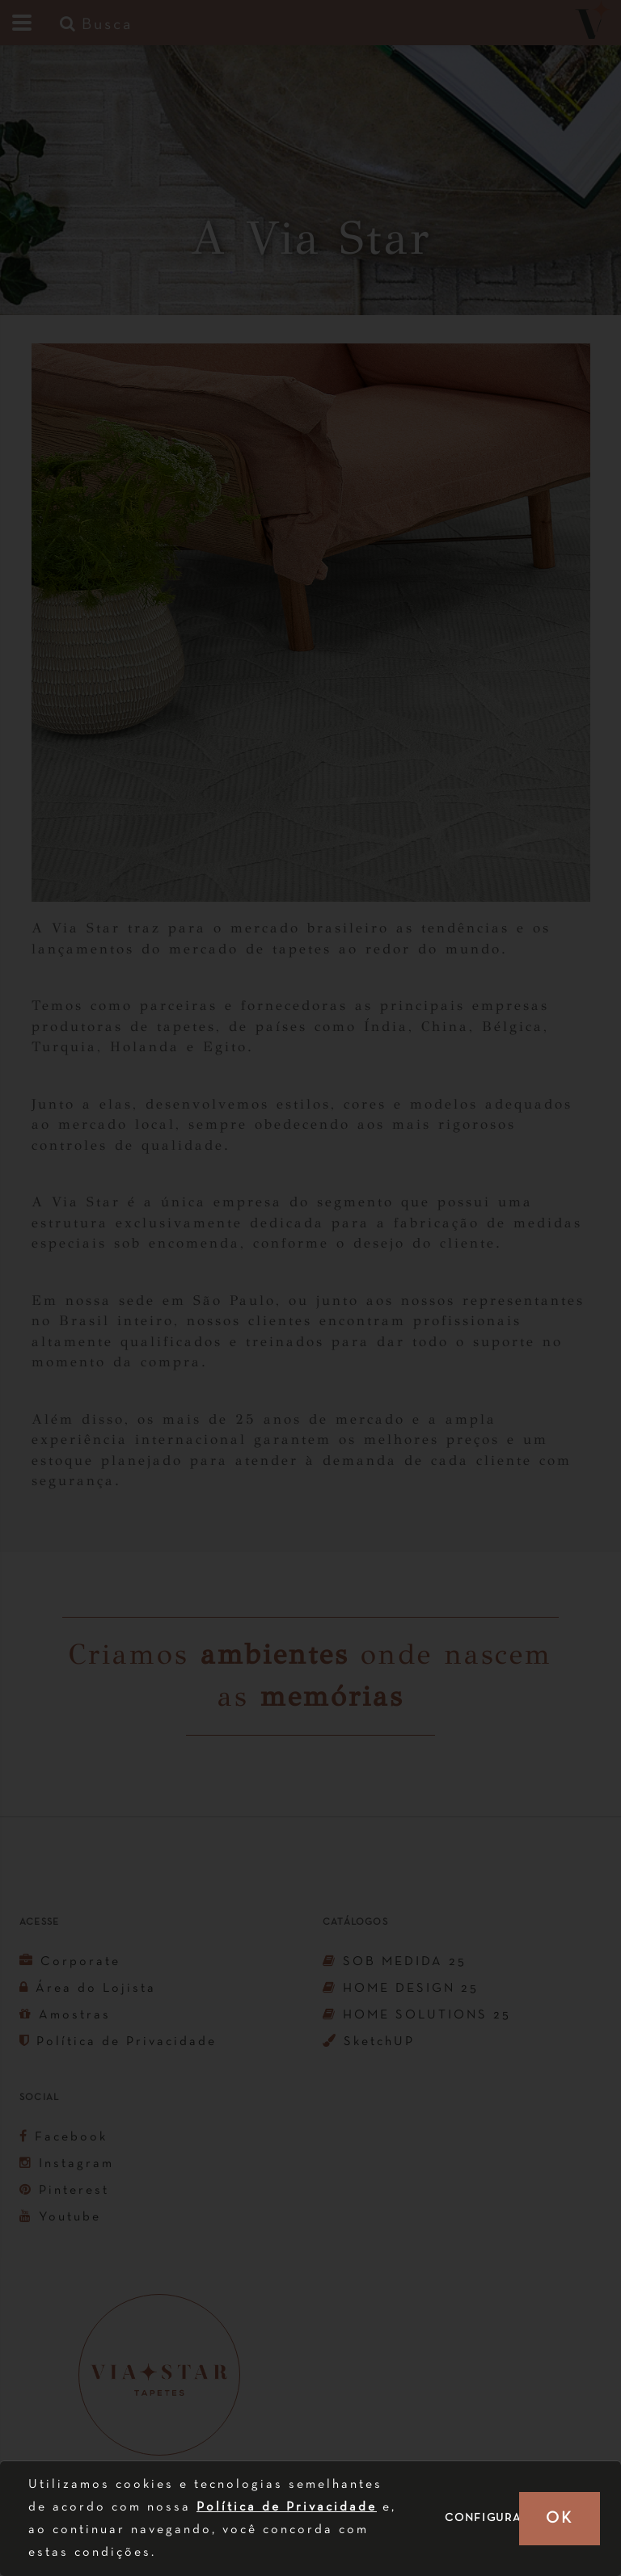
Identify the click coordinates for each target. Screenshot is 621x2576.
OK (559, 2518)
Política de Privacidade (286, 2507)
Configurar (487, 2518)
